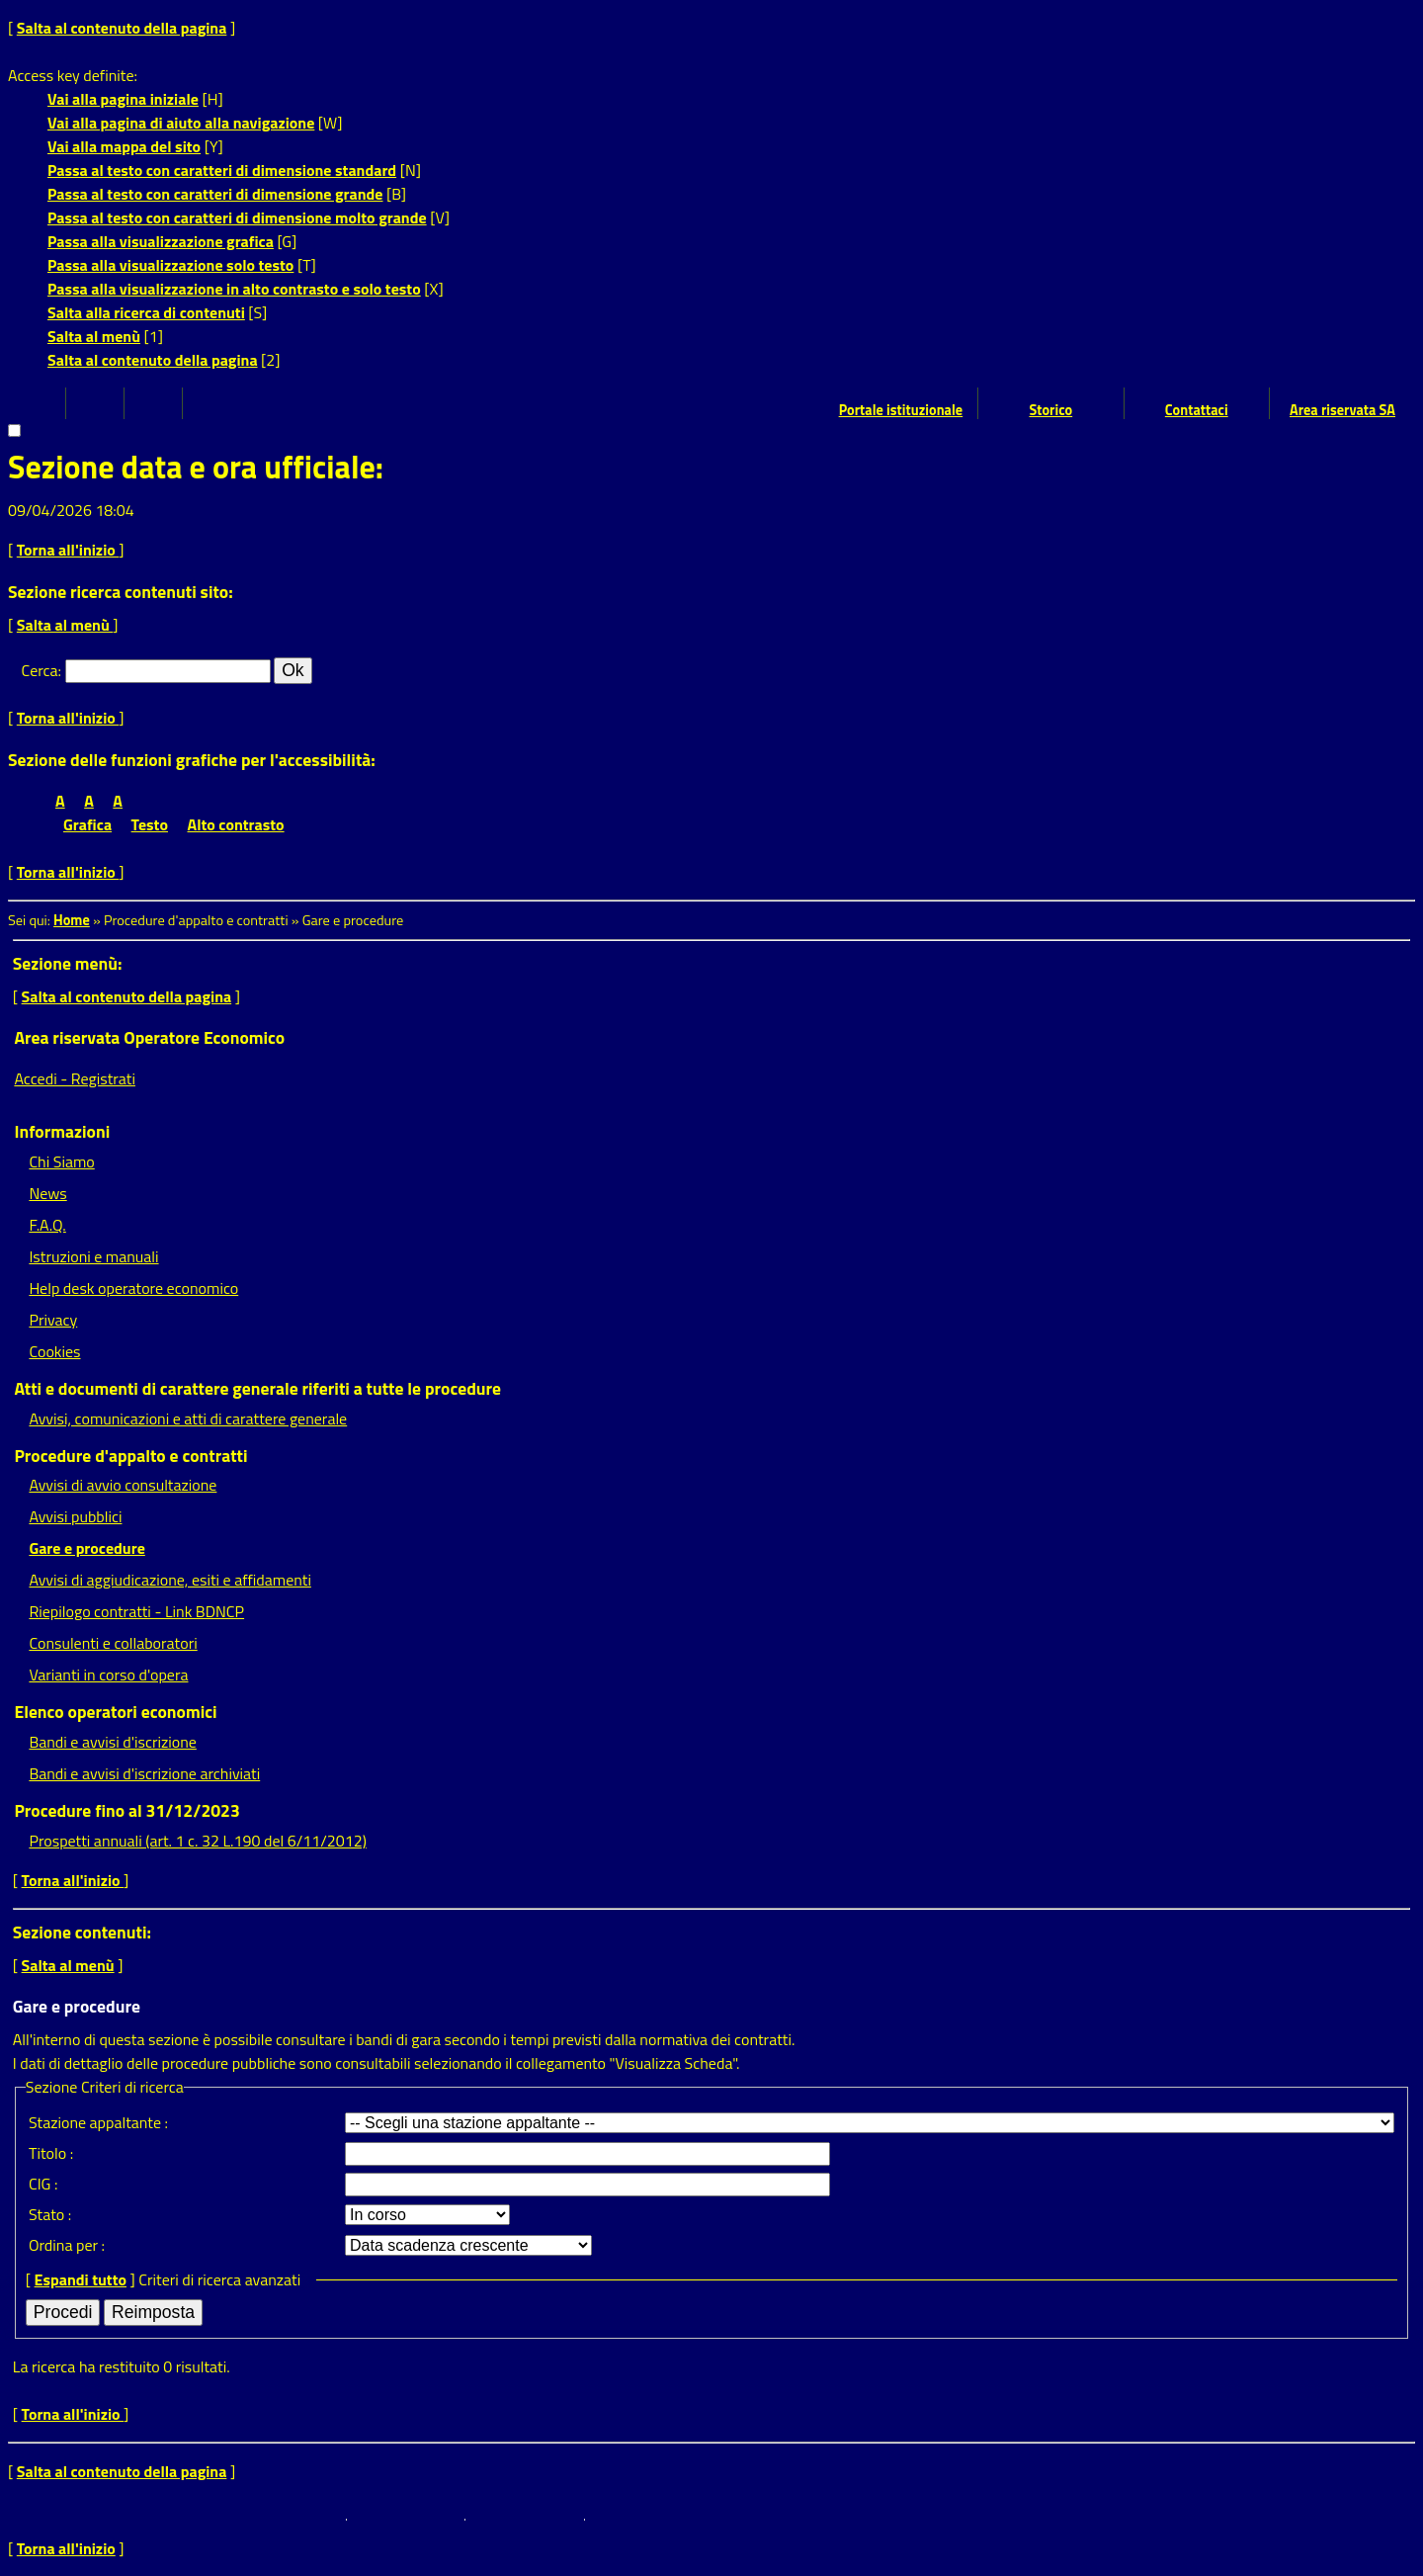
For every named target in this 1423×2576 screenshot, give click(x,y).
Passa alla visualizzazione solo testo (170, 265)
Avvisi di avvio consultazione (122, 1485)
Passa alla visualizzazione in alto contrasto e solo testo (234, 289)
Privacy (53, 1319)
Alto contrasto (236, 824)
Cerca (40, 670)
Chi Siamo (61, 1161)
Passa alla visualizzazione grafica (160, 241)
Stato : (50, 2214)
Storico (1050, 410)
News (47, 1193)
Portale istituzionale (901, 410)
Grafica (87, 824)
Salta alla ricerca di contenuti (146, 312)
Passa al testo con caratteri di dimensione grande (215, 194)
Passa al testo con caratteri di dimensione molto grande (237, 217)
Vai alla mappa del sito (124, 146)
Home (71, 920)
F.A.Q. (47, 1225)
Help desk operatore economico (133, 1288)
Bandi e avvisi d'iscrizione (113, 1742)
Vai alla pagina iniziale (123, 99)
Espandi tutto (80, 2279)
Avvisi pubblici (75, 1516)
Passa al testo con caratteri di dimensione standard (221, 170)
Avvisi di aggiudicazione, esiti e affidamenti (170, 1579)
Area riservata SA (1342, 410)
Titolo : (51, 2153)
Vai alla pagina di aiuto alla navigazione (180, 122)
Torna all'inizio (68, 549)
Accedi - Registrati (74, 1078)
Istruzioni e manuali (93, 1256)
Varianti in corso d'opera (108, 1674)
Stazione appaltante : (98, 2122)
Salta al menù (93, 336)
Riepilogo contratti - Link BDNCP (136, 1611)
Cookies (54, 1351)
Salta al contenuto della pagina (122, 28)
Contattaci (1196, 410)
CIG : (43, 2183)
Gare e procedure (86, 1548)
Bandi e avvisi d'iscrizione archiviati (144, 1773)
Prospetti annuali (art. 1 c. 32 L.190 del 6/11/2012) (197, 1840)
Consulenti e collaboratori (113, 1643)
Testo (149, 824)
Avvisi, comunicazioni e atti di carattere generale (188, 1418)
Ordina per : (67, 2245)
